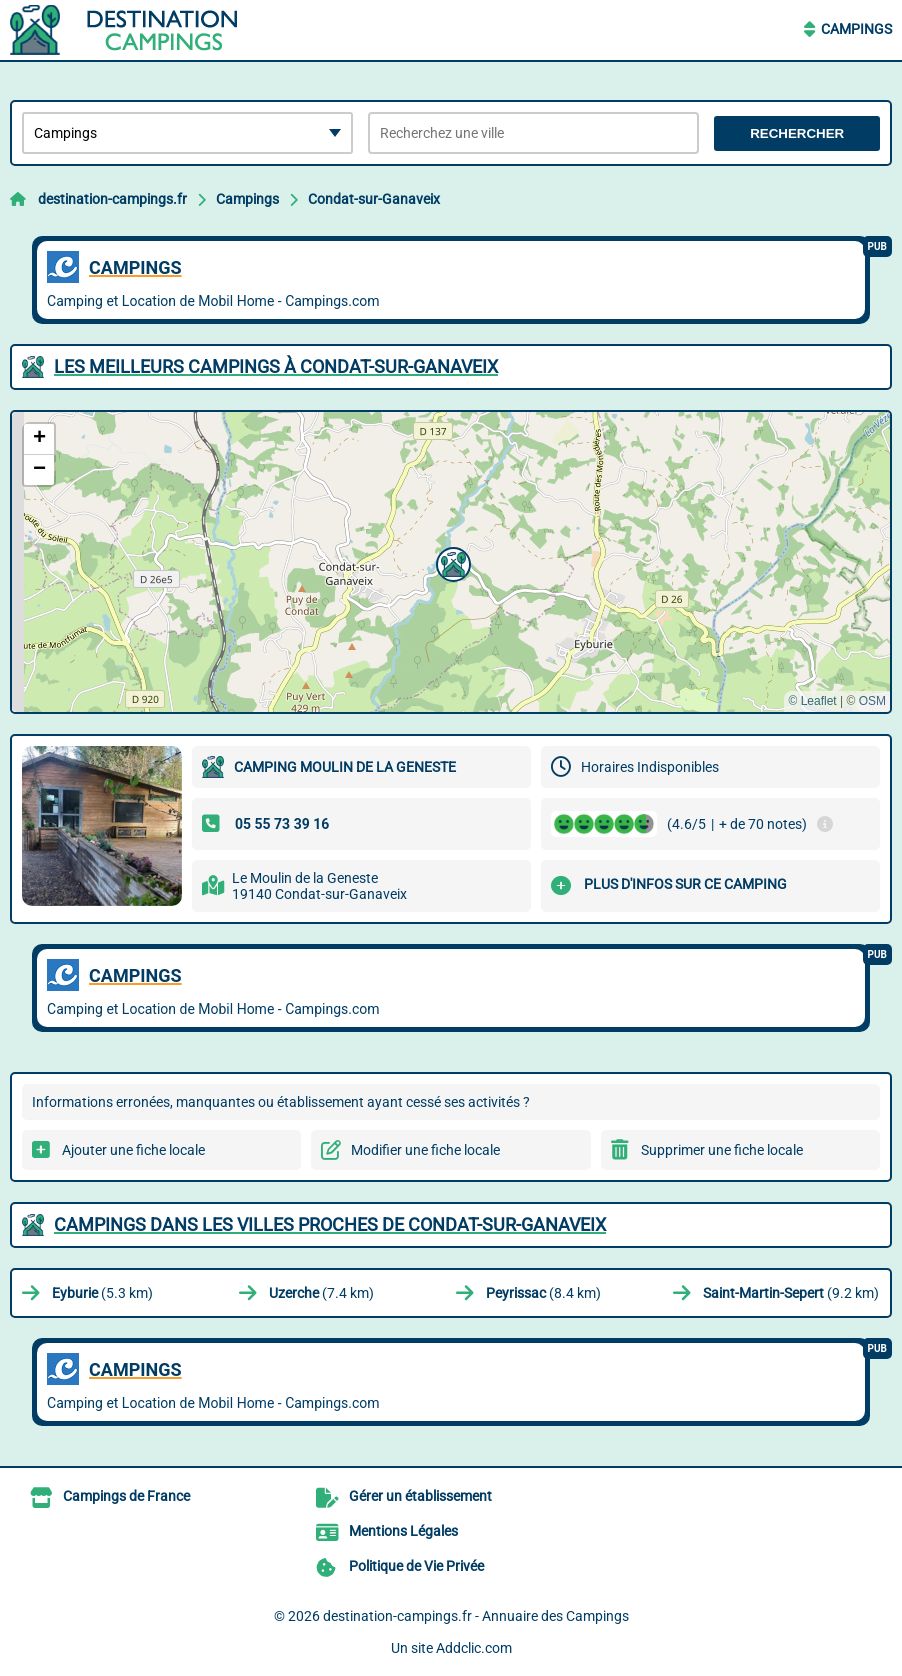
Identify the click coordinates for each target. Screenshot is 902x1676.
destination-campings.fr (112, 199)
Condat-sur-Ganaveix (374, 199)
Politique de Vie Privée (416, 1566)
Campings (856, 29)
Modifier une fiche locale (425, 1150)
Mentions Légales (403, 1531)
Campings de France (126, 1496)
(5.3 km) (102, 1293)
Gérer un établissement (420, 1496)
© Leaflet (812, 701)
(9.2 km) (791, 1293)
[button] (451, 562)
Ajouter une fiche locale (133, 1150)
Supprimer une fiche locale (722, 1150)
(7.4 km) (321, 1293)
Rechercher (797, 133)
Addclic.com (474, 1648)
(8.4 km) (543, 1293)
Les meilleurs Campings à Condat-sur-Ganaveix (276, 366)
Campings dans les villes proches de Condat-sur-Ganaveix (330, 1224)
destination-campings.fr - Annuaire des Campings (476, 1616)
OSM (872, 701)
